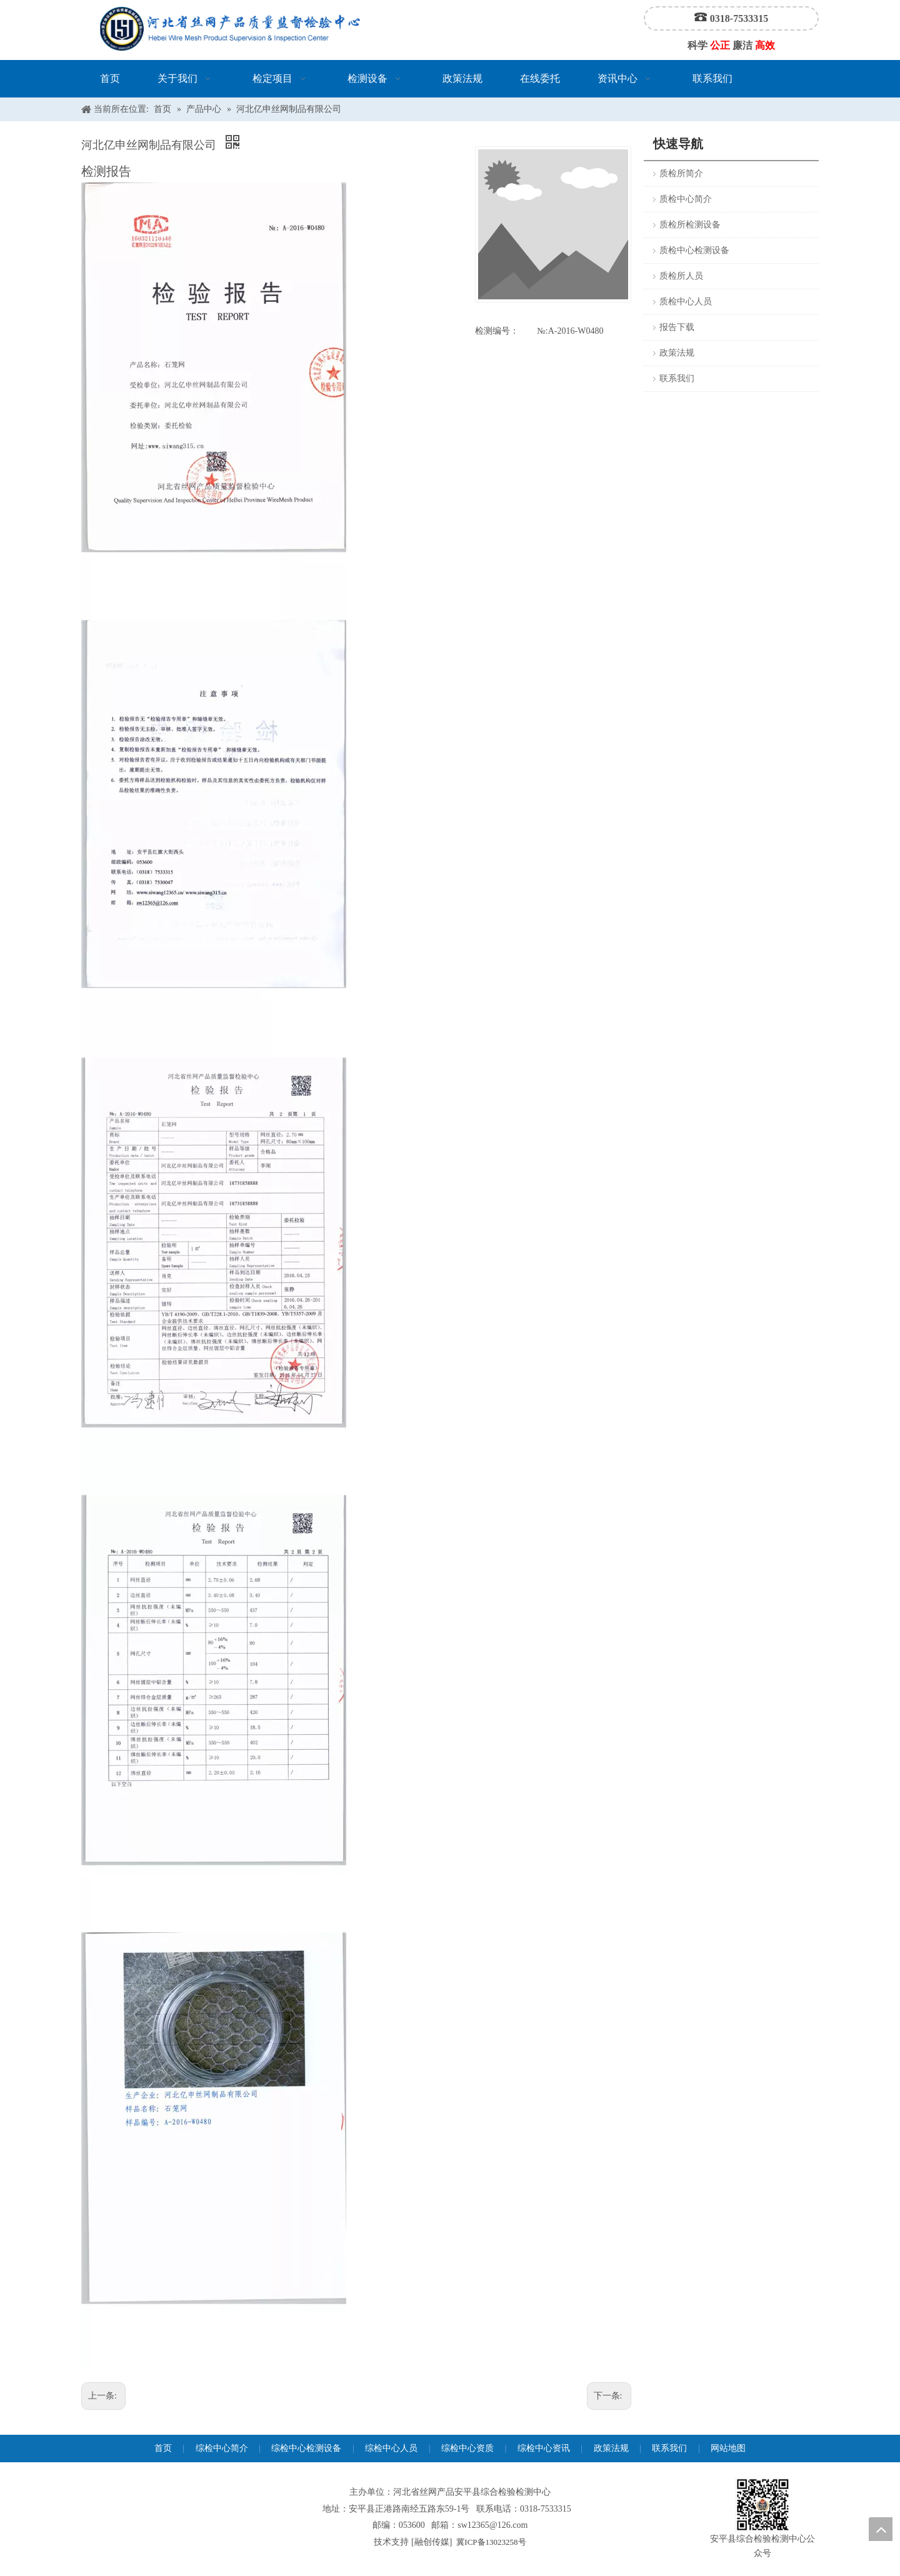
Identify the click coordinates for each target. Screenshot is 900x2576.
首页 (163, 2448)
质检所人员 (681, 276)
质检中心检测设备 (694, 250)
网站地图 (728, 2448)
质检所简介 (681, 173)
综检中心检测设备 (306, 2448)
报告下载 (676, 327)
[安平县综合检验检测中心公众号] (762, 2505)
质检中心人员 (685, 301)
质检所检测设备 (690, 224)
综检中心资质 (467, 2448)
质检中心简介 (685, 199)
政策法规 (676, 352)
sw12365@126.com (493, 2525)
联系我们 (676, 378)
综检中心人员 (391, 2448)
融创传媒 (431, 2542)
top (880, 2529)
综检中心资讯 (544, 2448)
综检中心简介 (222, 2448)
